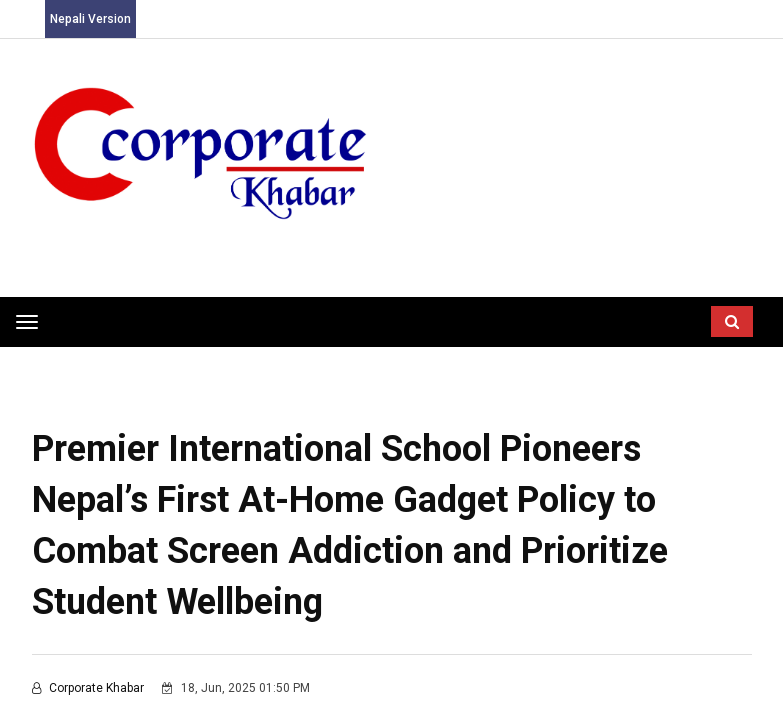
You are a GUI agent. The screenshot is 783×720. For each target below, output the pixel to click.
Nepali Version (90, 19)
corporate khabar (89, 688)
